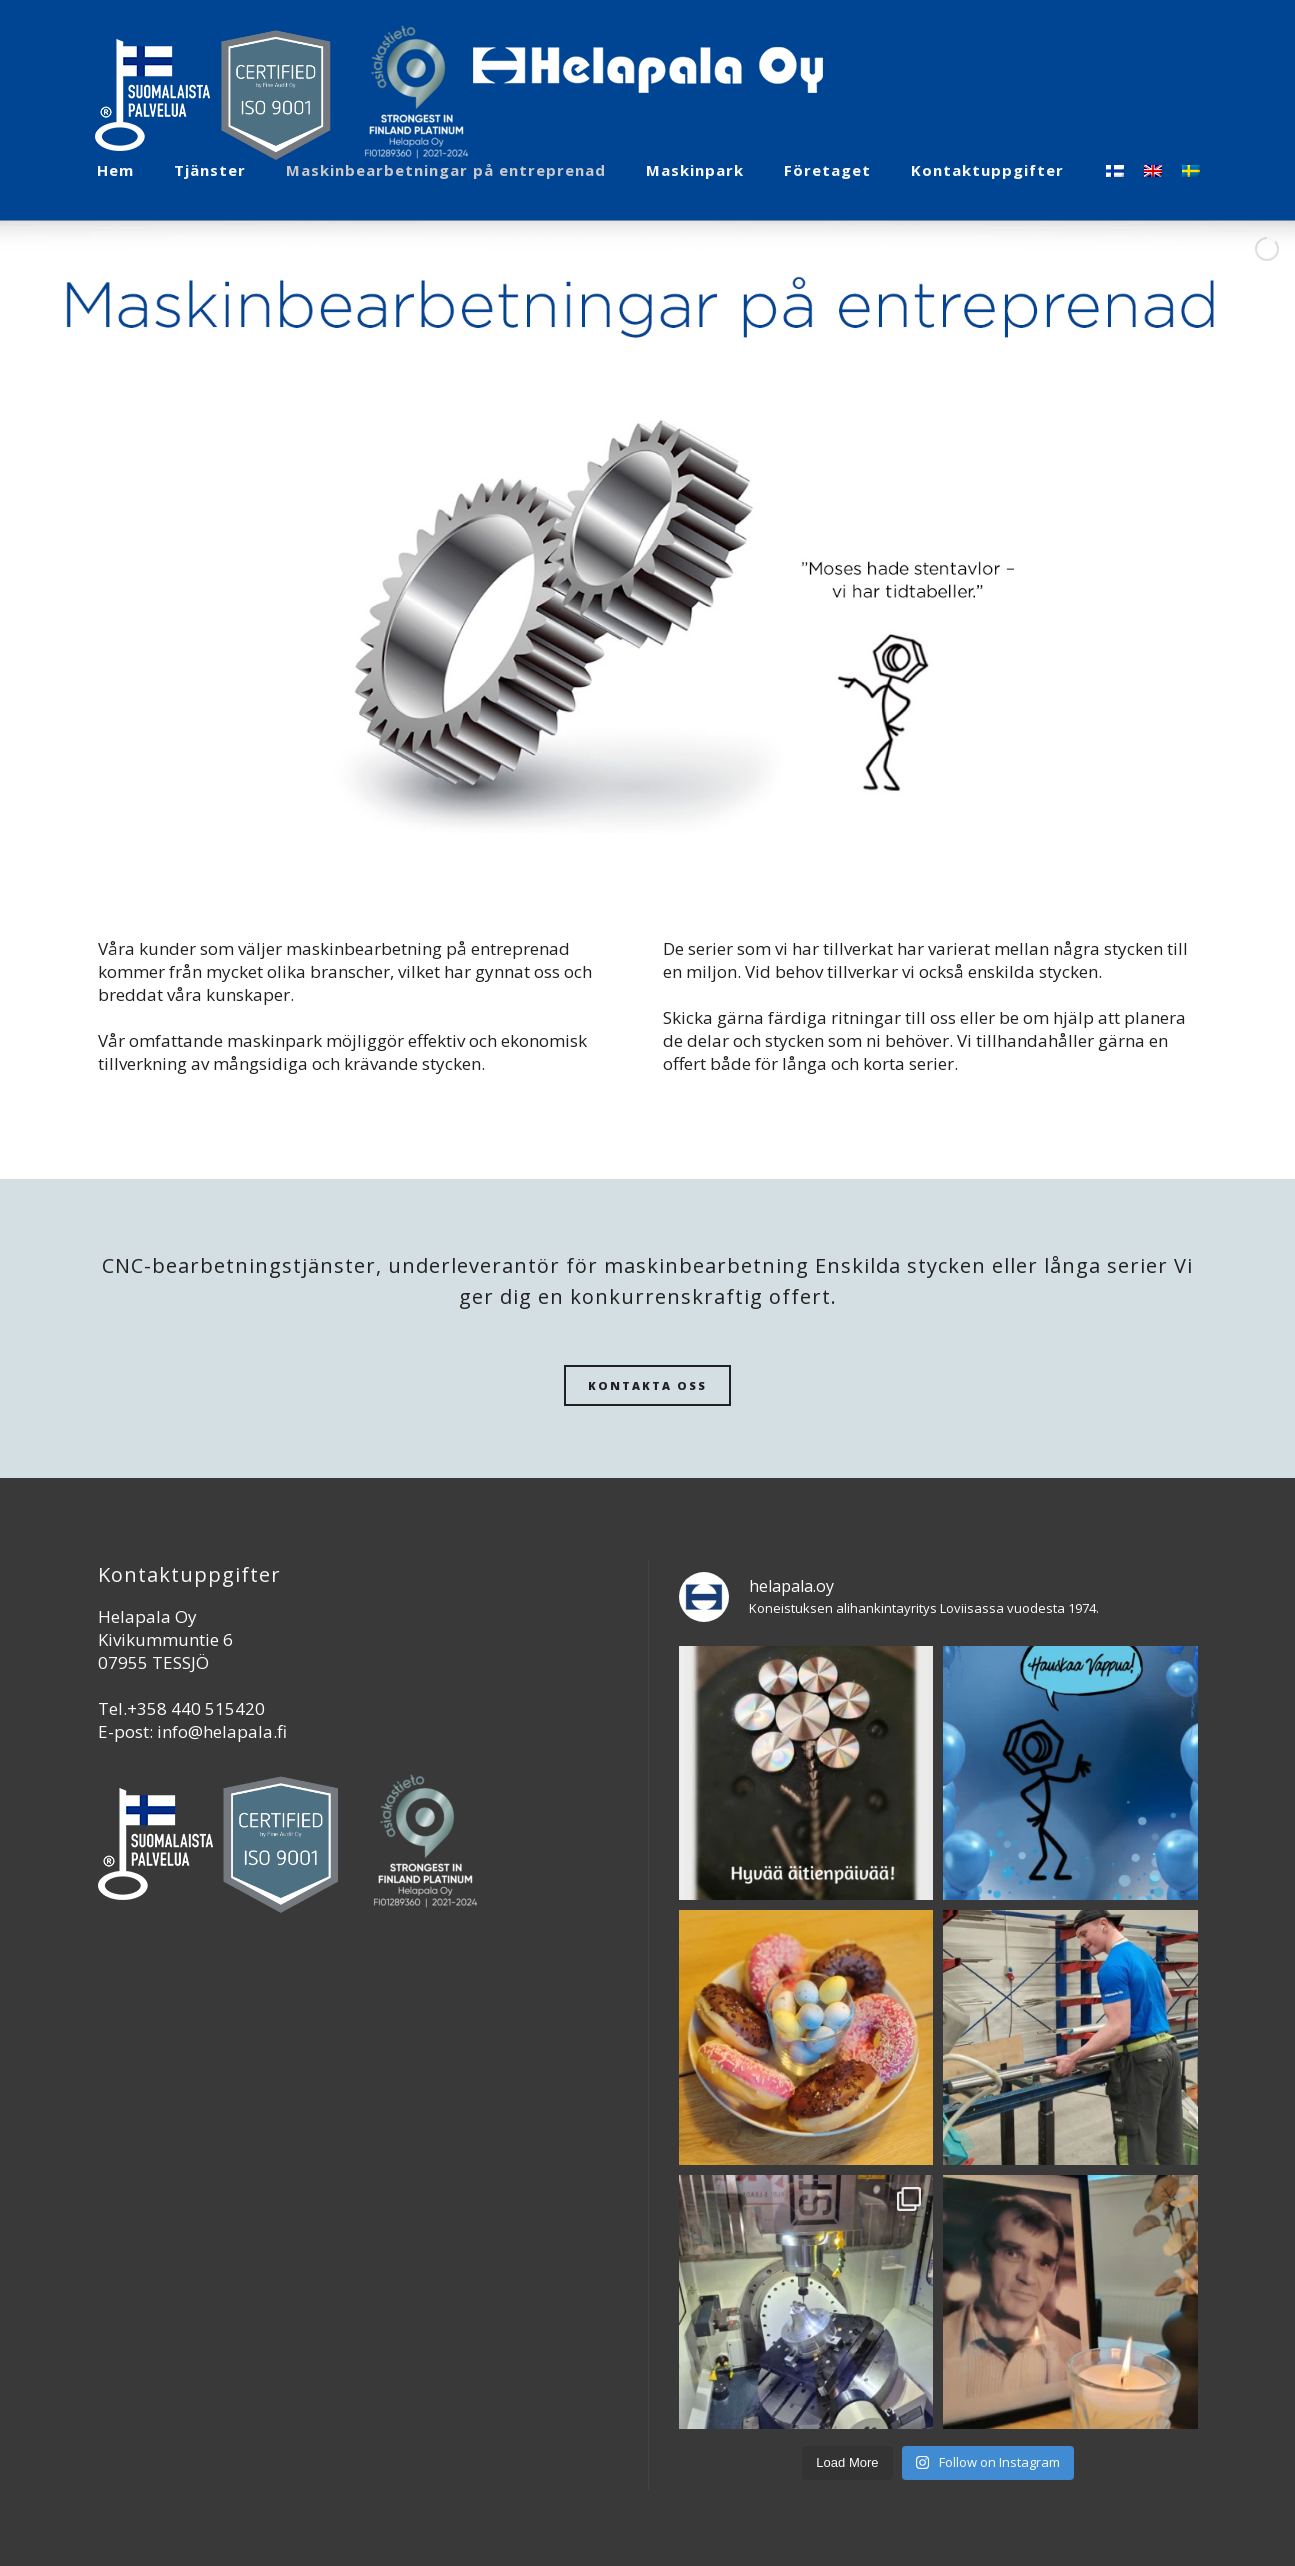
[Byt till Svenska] (1191, 170)
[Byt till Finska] (1115, 170)
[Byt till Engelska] (1153, 170)
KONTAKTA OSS (647, 1385)
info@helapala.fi (222, 1731)
